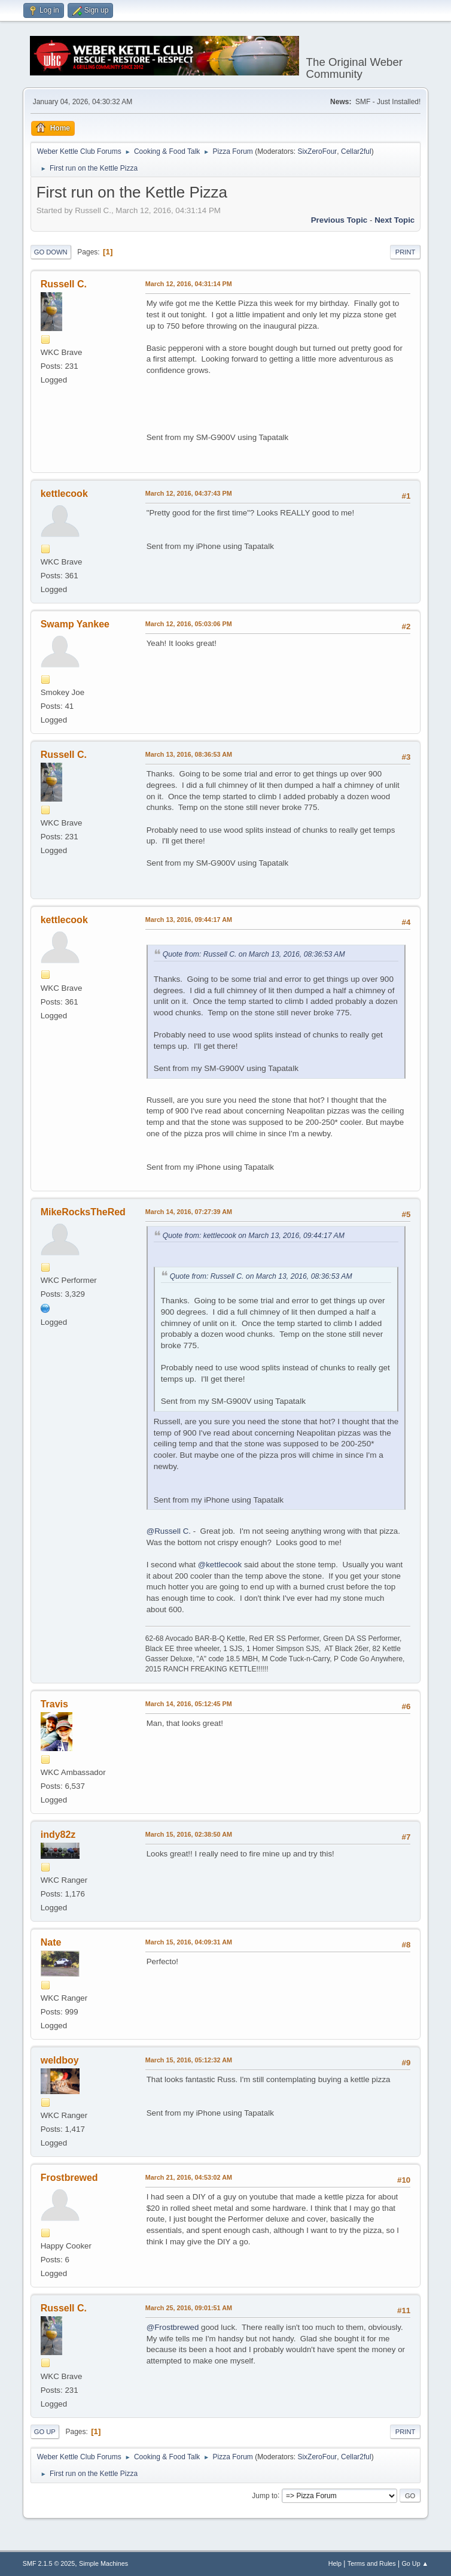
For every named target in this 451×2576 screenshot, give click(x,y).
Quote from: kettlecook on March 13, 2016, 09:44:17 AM (254, 1235)
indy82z (58, 1834)
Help (335, 2563)
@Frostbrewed (173, 2327)
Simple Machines (103, 2563)
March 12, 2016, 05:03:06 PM (188, 623)
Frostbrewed (69, 2178)
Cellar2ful (356, 151)
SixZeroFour (317, 151)
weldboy (60, 2060)
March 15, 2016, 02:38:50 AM (188, 1834)
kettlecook (64, 494)
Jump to (265, 2495)
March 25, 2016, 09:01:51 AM (188, 2307)
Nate (51, 1942)
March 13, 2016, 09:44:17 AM (188, 919)
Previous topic (339, 220)
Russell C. (64, 284)
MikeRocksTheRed (83, 1212)
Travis (54, 1704)
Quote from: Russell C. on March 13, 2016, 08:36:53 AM (254, 954)
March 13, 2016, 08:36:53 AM (188, 754)
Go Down (51, 252)
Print (405, 252)
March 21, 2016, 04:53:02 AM (188, 2177)
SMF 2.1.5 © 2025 (49, 2563)
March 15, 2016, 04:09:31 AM (188, 1942)
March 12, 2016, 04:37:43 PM (188, 493)
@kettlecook (220, 1564)
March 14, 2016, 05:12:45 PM (188, 1703)
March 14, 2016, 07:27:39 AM (188, 1211)
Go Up (45, 2431)
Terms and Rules (372, 2563)
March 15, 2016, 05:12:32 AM (188, 2060)
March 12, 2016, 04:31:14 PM (188, 283)
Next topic (394, 220)
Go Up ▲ (414, 2563)
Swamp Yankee (75, 624)
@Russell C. (169, 1531)
